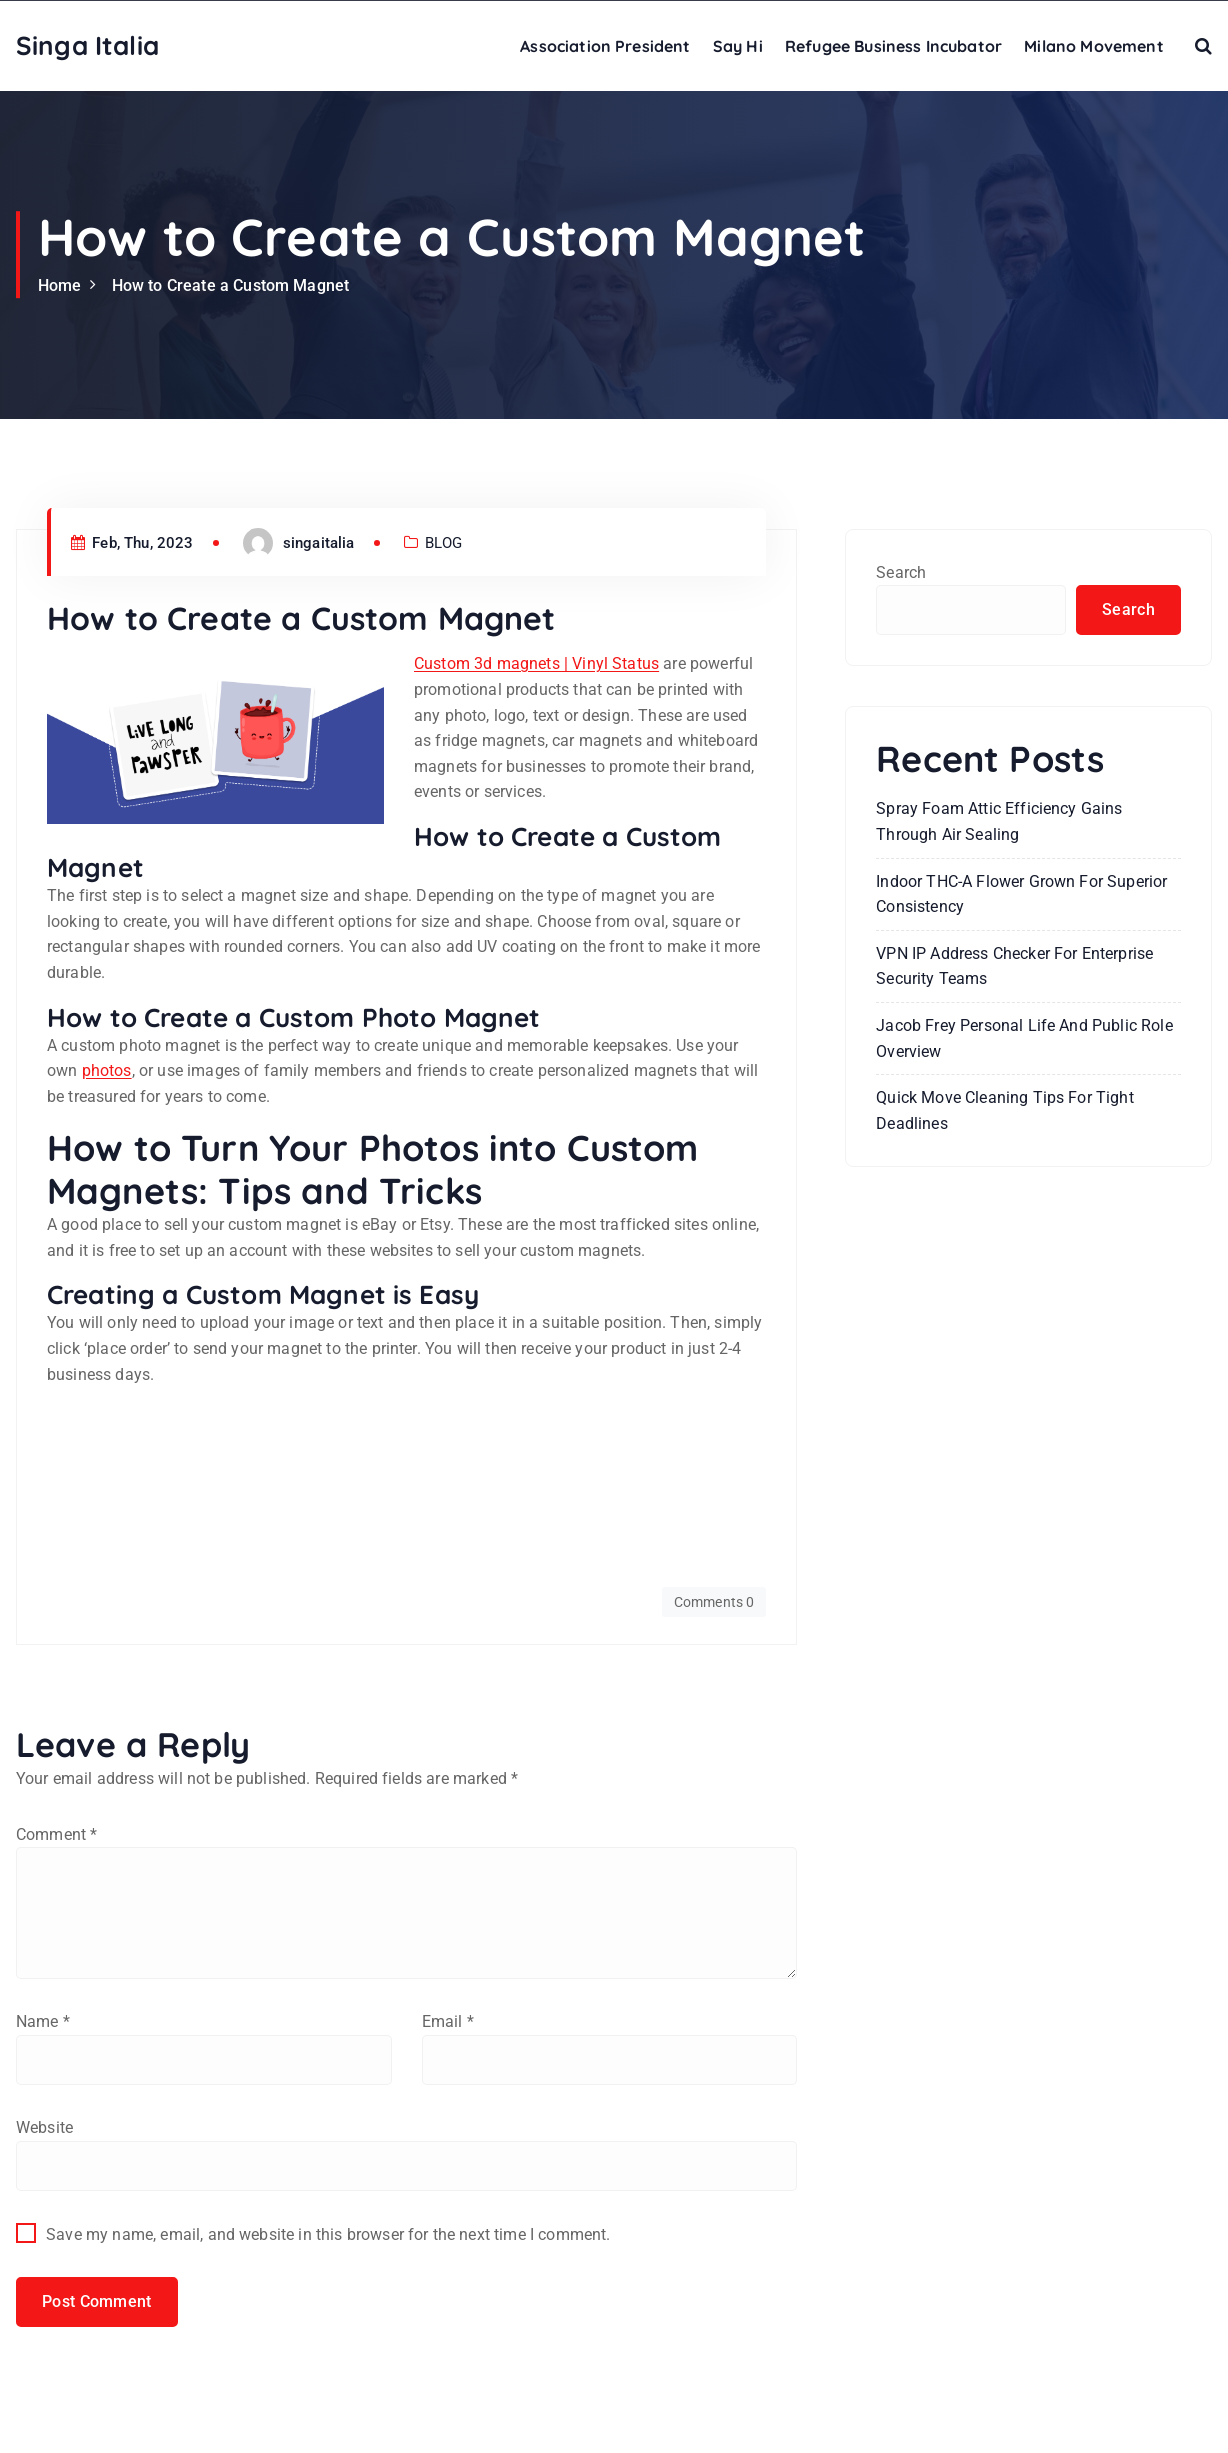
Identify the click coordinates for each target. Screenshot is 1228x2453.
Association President (605, 46)
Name (43, 2021)
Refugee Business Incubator (893, 46)
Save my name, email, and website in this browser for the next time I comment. (328, 2234)
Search (901, 572)
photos (107, 1070)
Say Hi (738, 46)
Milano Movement (1093, 46)
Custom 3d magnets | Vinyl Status (536, 663)
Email (448, 2021)
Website (44, 2127)
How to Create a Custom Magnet (231, 285)
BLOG (444, 543)
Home (60, 285)
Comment (56, 1834)
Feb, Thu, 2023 (132, 543)
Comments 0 (714, 1602)
